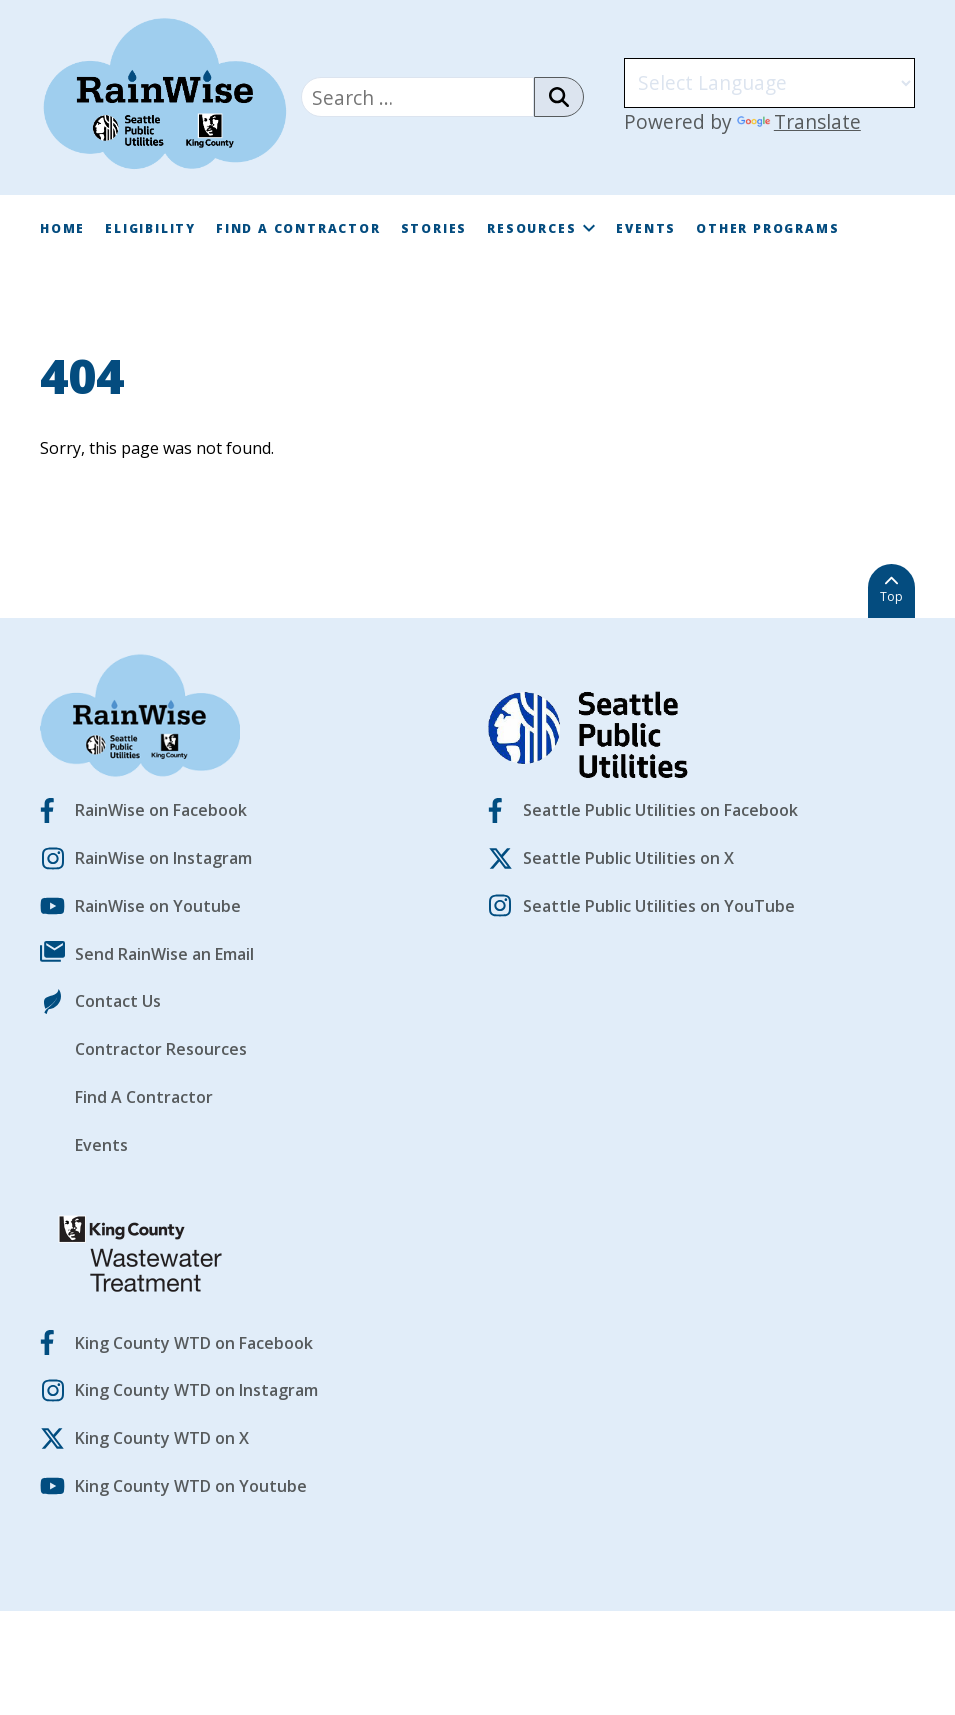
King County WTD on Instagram (196, 1390)
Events (646, 228)
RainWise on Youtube (158, 906)
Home (62, 228)
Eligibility (150, 228)
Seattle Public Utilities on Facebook (660, 810)
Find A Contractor (298, 228)
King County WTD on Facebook (194, 1343)
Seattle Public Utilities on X (628, 858)
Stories (434, 228)
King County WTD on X (162, 1438)
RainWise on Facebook (161, 810)
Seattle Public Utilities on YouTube (659, 906)
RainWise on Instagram (163, 858)
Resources (541, 228)
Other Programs (767, 228)
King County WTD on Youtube (191, 1486)
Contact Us (118, 1001)
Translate (799, 121)
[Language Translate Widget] (769, 83)
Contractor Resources (161, 1049)
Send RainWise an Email (164, 954)
